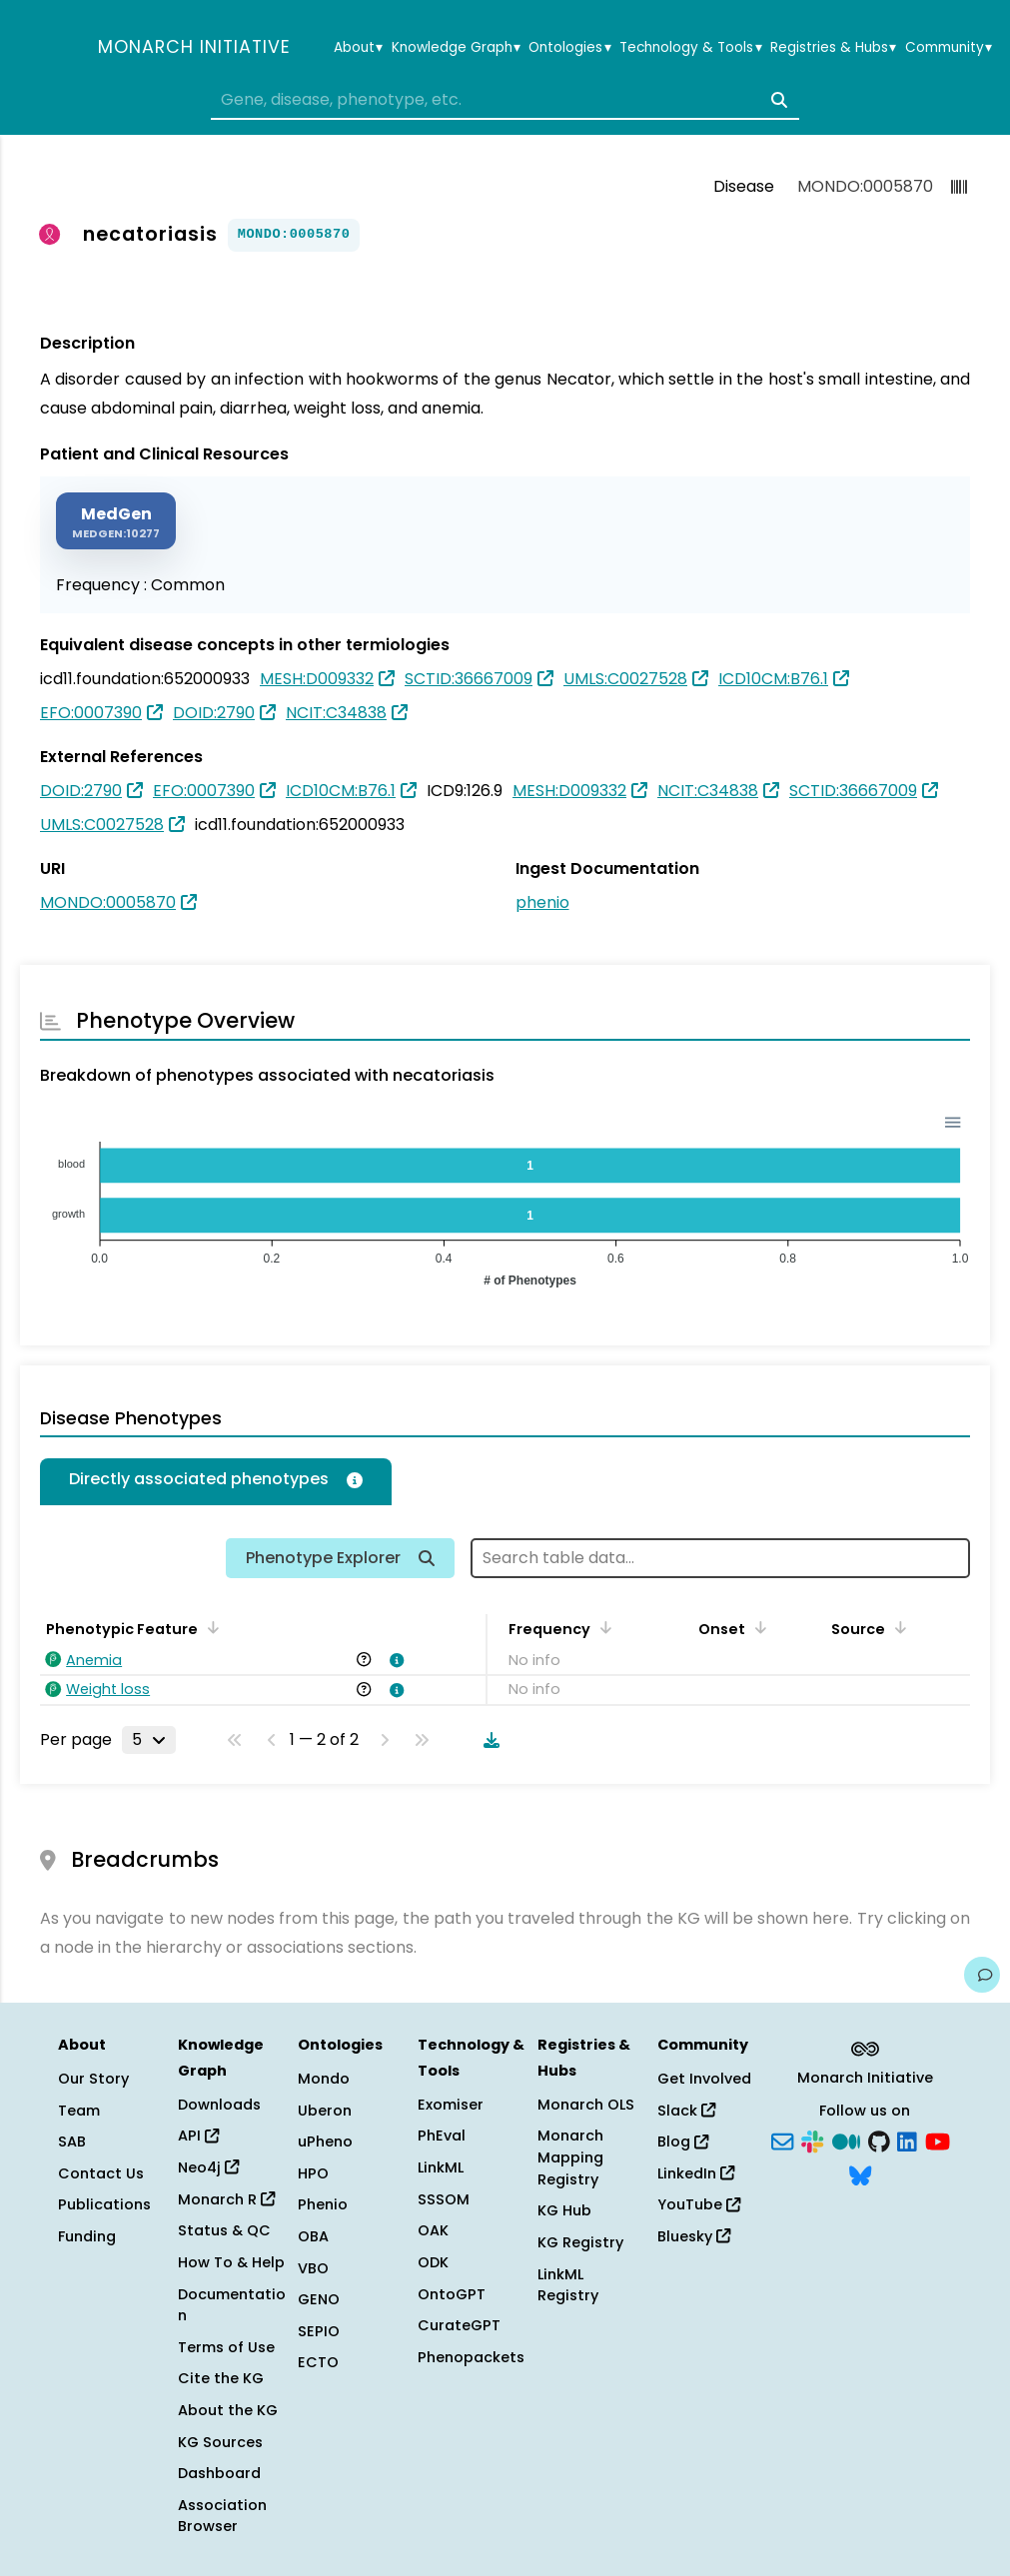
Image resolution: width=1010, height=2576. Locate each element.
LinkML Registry (567, 2285)
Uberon (325, 2111)
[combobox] (505, 100)
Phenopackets (471, 2357)
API (198, 2136)
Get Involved (704, 2079)
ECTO (318, 2362)
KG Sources (220, 2442)
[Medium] (846, 2140)
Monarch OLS (585, 2105)
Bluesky (693, 2236)
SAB (72, 2141)
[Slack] (812, 2140)
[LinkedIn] (907, 2140)
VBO (313, 2268)
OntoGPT (452, 2294)
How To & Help (231, 2262)
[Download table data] (488, 1740)
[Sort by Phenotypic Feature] (210, 1627)
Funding (87, 2236)
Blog (682, 2141)
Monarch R (226, 2199)
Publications (104, 2204)
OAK (433, 2230)
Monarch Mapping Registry (570, 2157)
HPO (313, 2173)
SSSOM (444, 2199)
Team (79, 2111)
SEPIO (319, 2331)
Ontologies (569, 48)
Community (948, 48)
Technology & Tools (690, 48)
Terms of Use (226, 2347)
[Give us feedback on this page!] (982, 1975)
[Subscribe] (782, 2140)
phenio (542, 902)
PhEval (442, 2136)
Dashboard (219, 2473)
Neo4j (208, 2167)
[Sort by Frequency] (602, 1627)
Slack (686, 2111)
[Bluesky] (860, 2173)
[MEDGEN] (116, 520)
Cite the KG (221, 2378)
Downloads (219, 2105)
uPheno (325, 2141)
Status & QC (224, 2230)
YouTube (698, 2204)
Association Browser (222, 2516)
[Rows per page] (149, 1740)
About (358, 48)
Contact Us (101, 2173)
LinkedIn (695, 2173)
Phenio (323, 2204)
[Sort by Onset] (757, 1627)
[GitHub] (879, 2140)
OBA (313, 2236)
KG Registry (580, 2242)
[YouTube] (937, 2140)
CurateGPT (459, 2325)
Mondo (324, 2079)
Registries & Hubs (833, 48)
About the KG (228, 2410)
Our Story (93, 2079)
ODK (433, 2262)
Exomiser (451, 2105)
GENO (319, 2299)
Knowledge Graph (456, 48)
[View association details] (394, 1660)
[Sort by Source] (897, 1627)
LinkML (441, 2167)
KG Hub (564, 2210)
